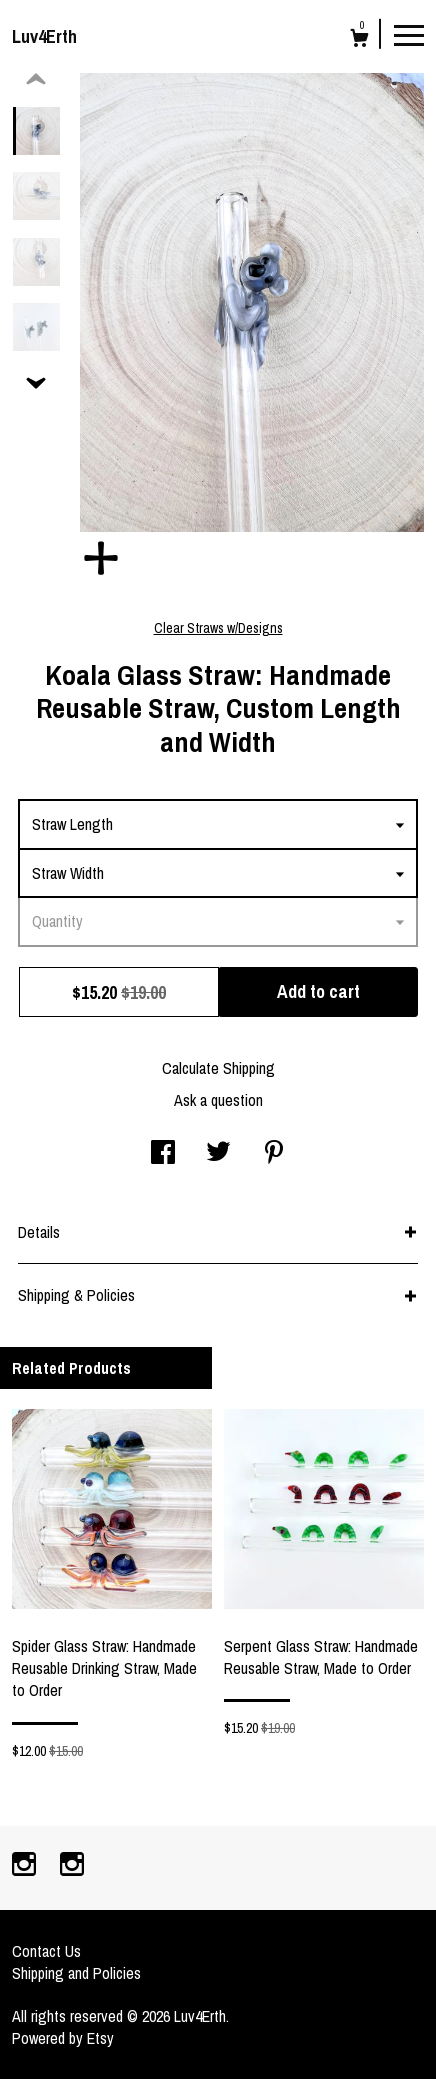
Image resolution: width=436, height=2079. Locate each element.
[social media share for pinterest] (274, 1154)
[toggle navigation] (409, 34)
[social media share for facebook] (163, 1154)
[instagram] (26, 1866)
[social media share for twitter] (218, 1154)
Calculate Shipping (218, 1068)
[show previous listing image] (36, 80)
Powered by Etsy (63, 2038)
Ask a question (218, 1100)
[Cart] (359, 40)
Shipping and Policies (76, 1973)
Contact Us (46, 1951)
